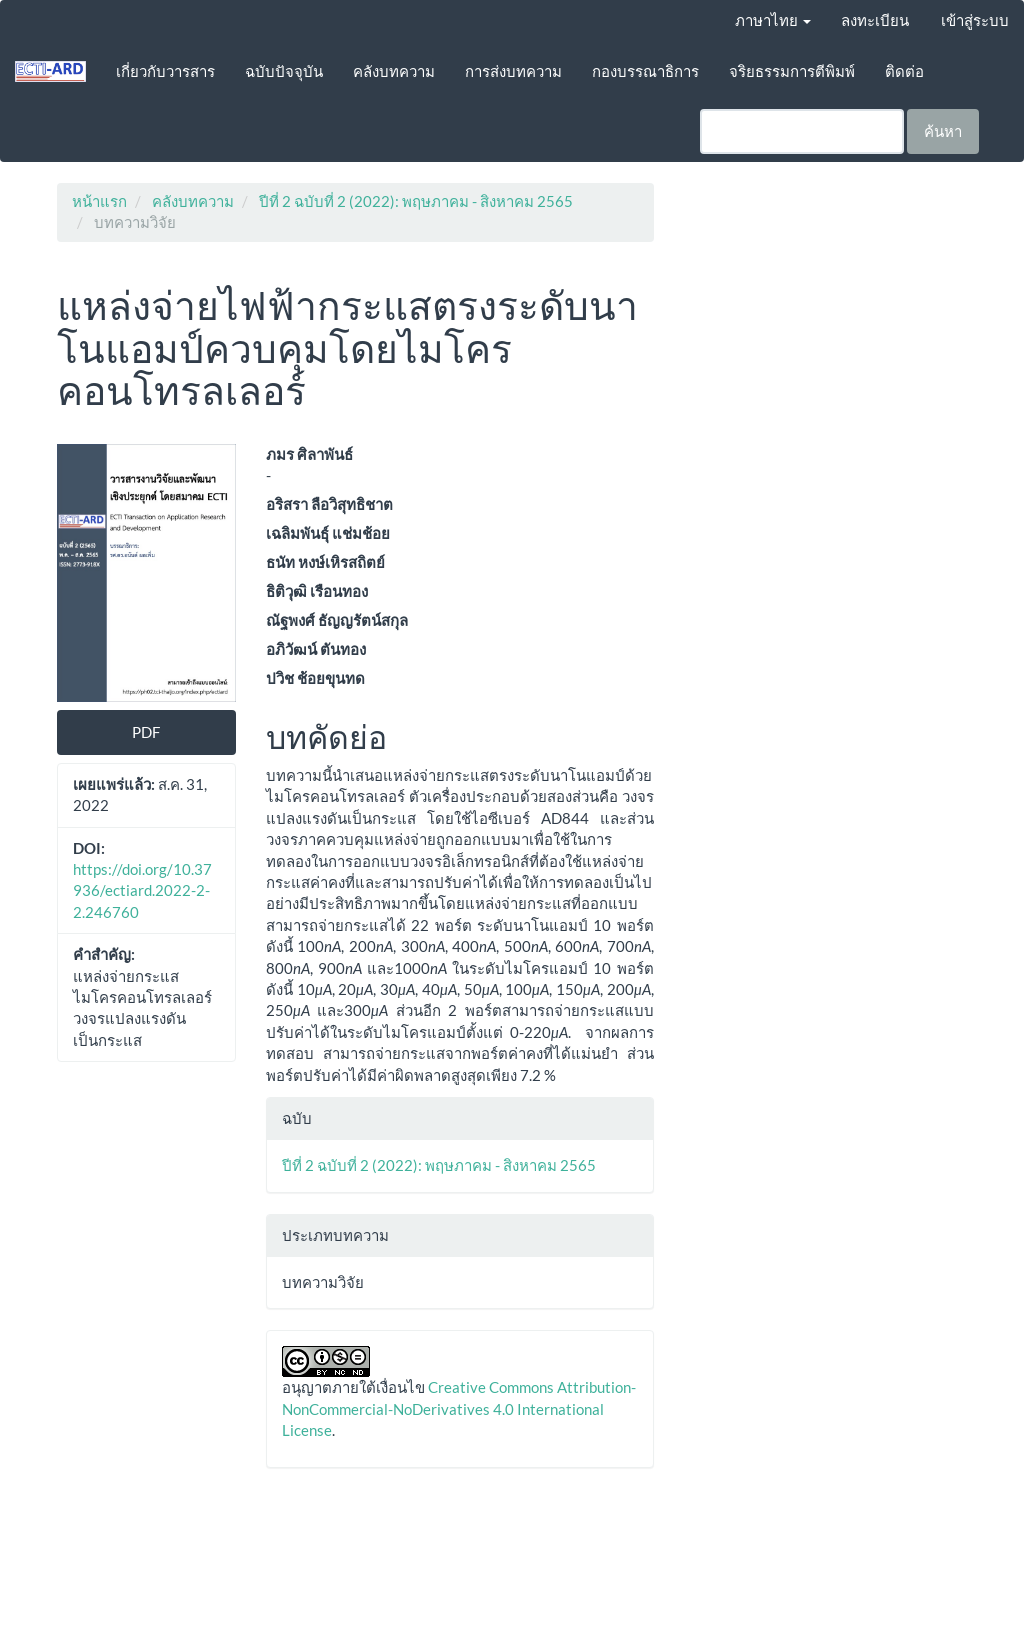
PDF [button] (146, 732)
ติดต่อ (904, 71)
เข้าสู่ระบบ (975, 20)
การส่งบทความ (513, 71)
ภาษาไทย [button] (773, 20)
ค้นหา (943, 131)
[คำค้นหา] (802, 131)
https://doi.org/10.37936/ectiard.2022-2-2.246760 (142, 890)
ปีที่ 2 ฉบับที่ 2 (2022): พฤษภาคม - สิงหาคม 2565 (416, 201)
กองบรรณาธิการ (645, 71)
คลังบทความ (394, 71)
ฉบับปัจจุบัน (284, 71)
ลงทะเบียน (875, 20)
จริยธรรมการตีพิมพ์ (792, 71)
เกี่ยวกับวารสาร (165, 71)
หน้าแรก (99, 201)
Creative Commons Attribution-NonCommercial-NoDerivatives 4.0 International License (459, 1408)
